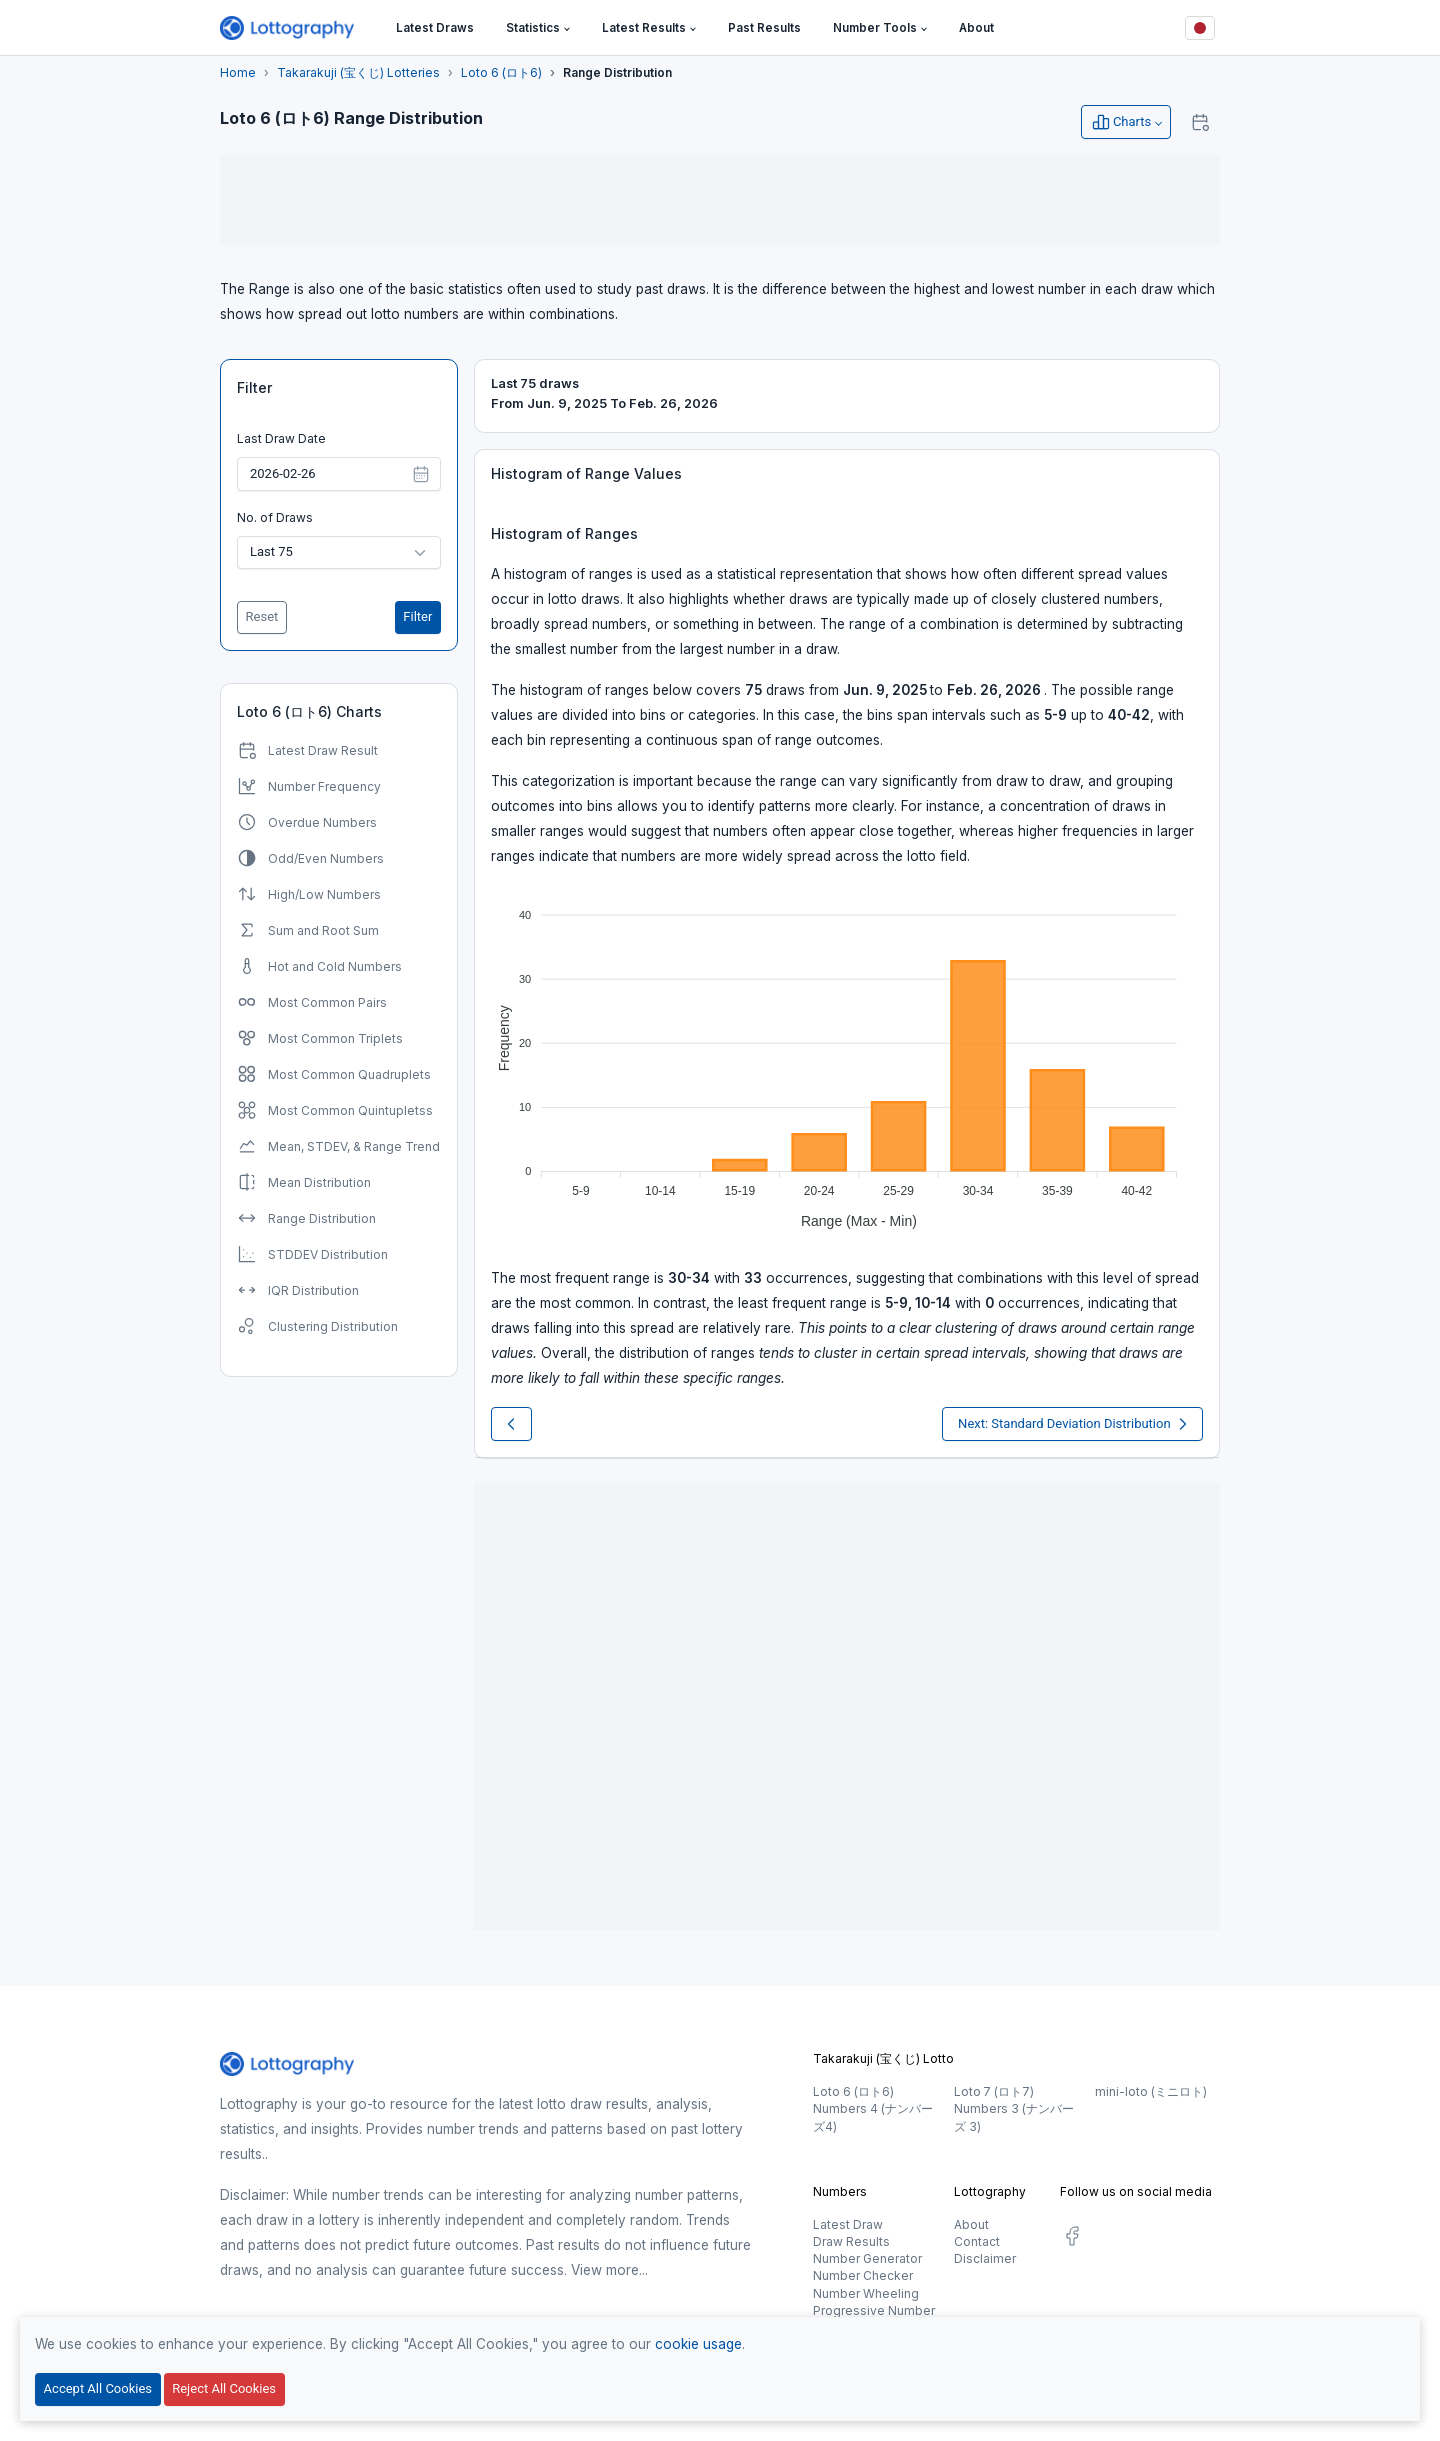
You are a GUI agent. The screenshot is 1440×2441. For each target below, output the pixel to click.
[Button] (1200, 28)
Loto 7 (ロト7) (994, 2091)
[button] (538, 28)
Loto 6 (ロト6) (501, 72)
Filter (254, 387)
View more (605, 2270)
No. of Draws (275, 517)
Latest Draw (848, 2224)
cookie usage (698, 2344)
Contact (977, 2241)
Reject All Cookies (224, 2388)
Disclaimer (985, 2258)
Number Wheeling (866, 2293)
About (971, 2224)
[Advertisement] (720, 200)
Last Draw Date (281, 438)
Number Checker (863, 2275)
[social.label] (1072, 2239)
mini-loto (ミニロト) (1151, 2091)
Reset (262, 616)
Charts (1121, 122)
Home (238, 72)
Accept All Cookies (98, 2388)
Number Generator (867, 2258)
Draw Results (851, 2241)
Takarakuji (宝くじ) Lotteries (358, 72)
